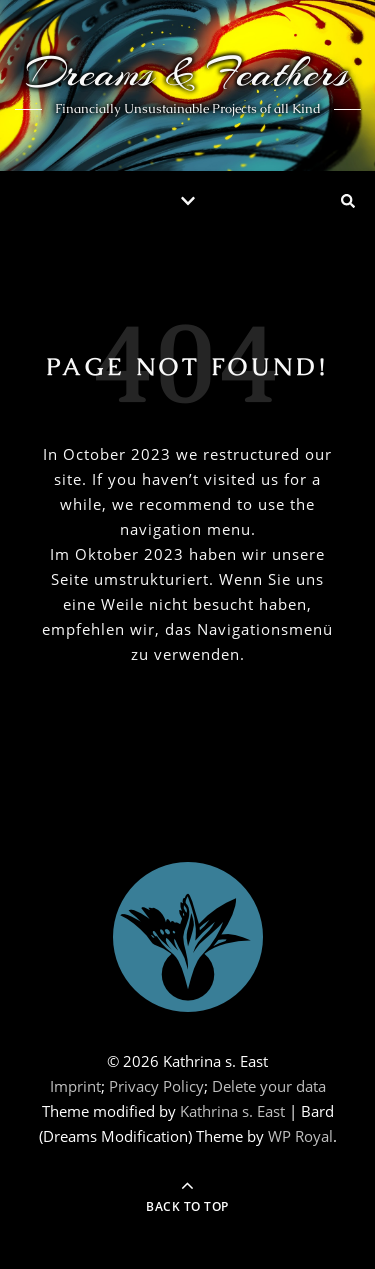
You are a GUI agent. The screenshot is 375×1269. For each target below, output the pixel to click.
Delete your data (269, 1086)
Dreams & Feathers (187, 72)
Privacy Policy (156, 1086)
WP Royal (300, 1136)
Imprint (75, 1086)
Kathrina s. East (232, 1111)
